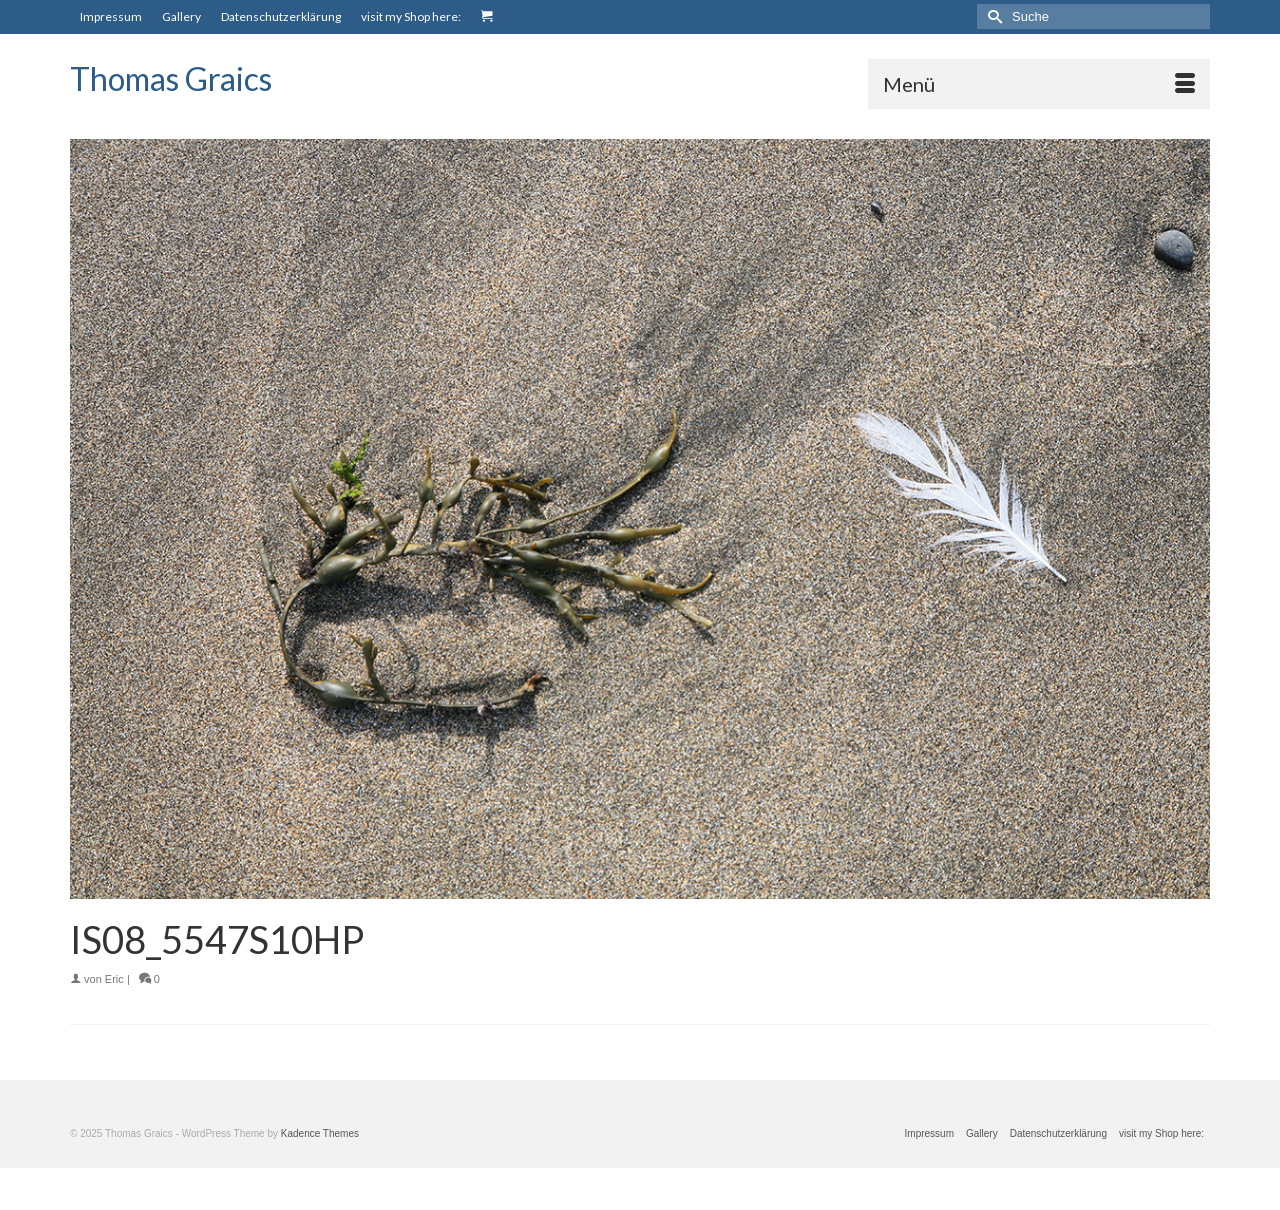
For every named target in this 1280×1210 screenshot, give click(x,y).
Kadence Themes (320, 1133)
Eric (114, 979)
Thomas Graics (171, 78)
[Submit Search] (992, 16)
